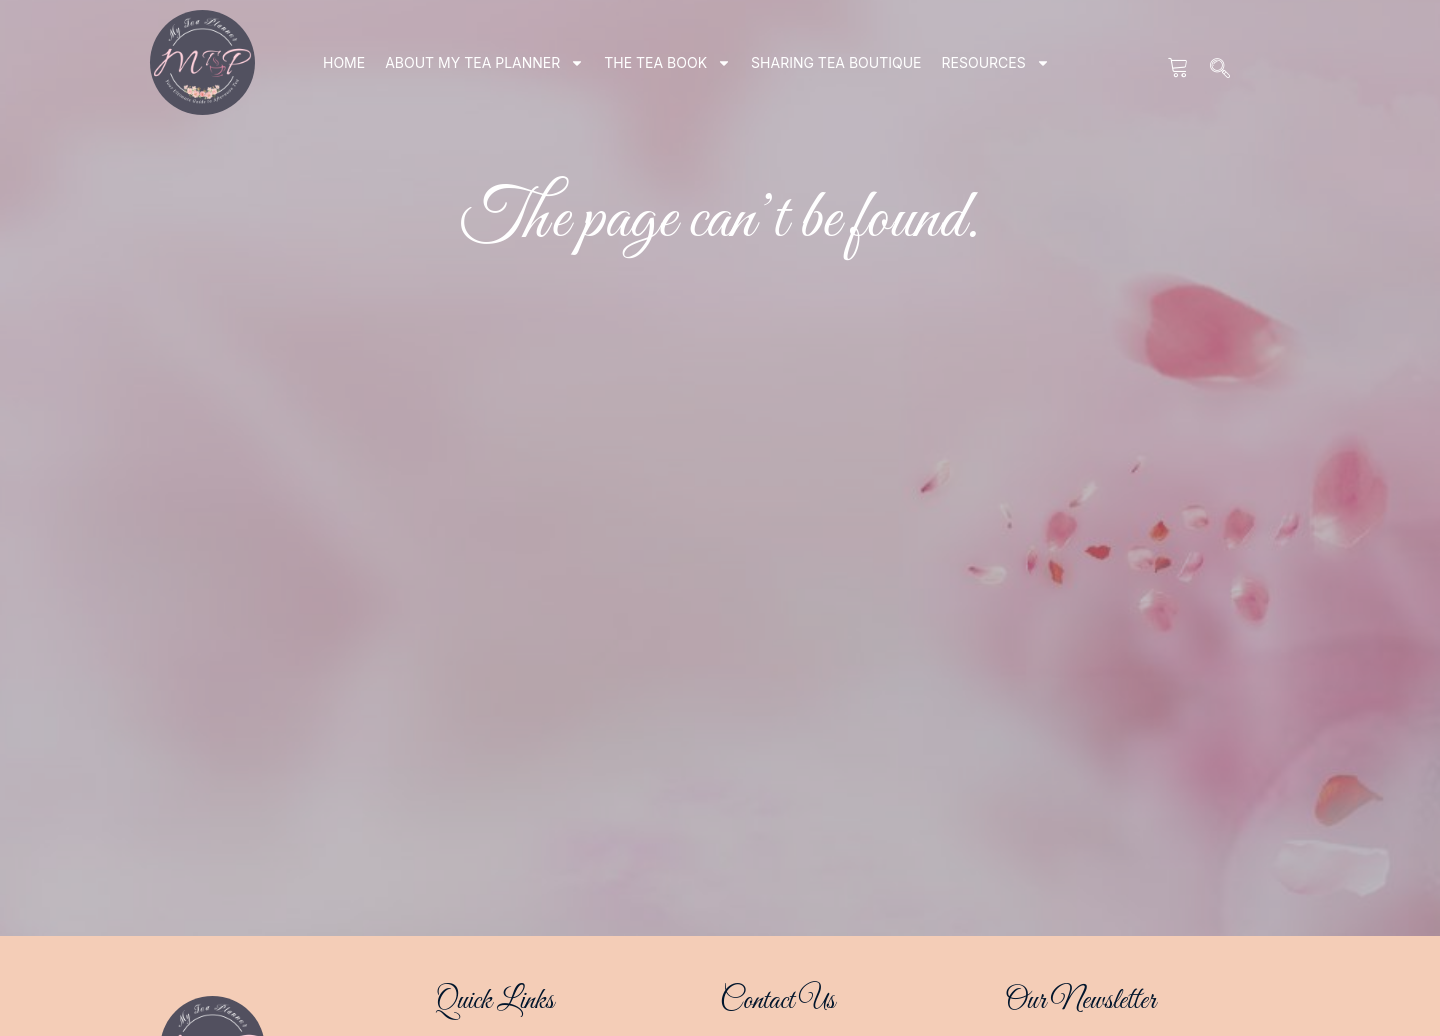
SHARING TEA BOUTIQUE (836, 62)
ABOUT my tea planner (484, 63)
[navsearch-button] (1221, 70)
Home (344, 62)
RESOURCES (996, 63)
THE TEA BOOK (667, 63)
